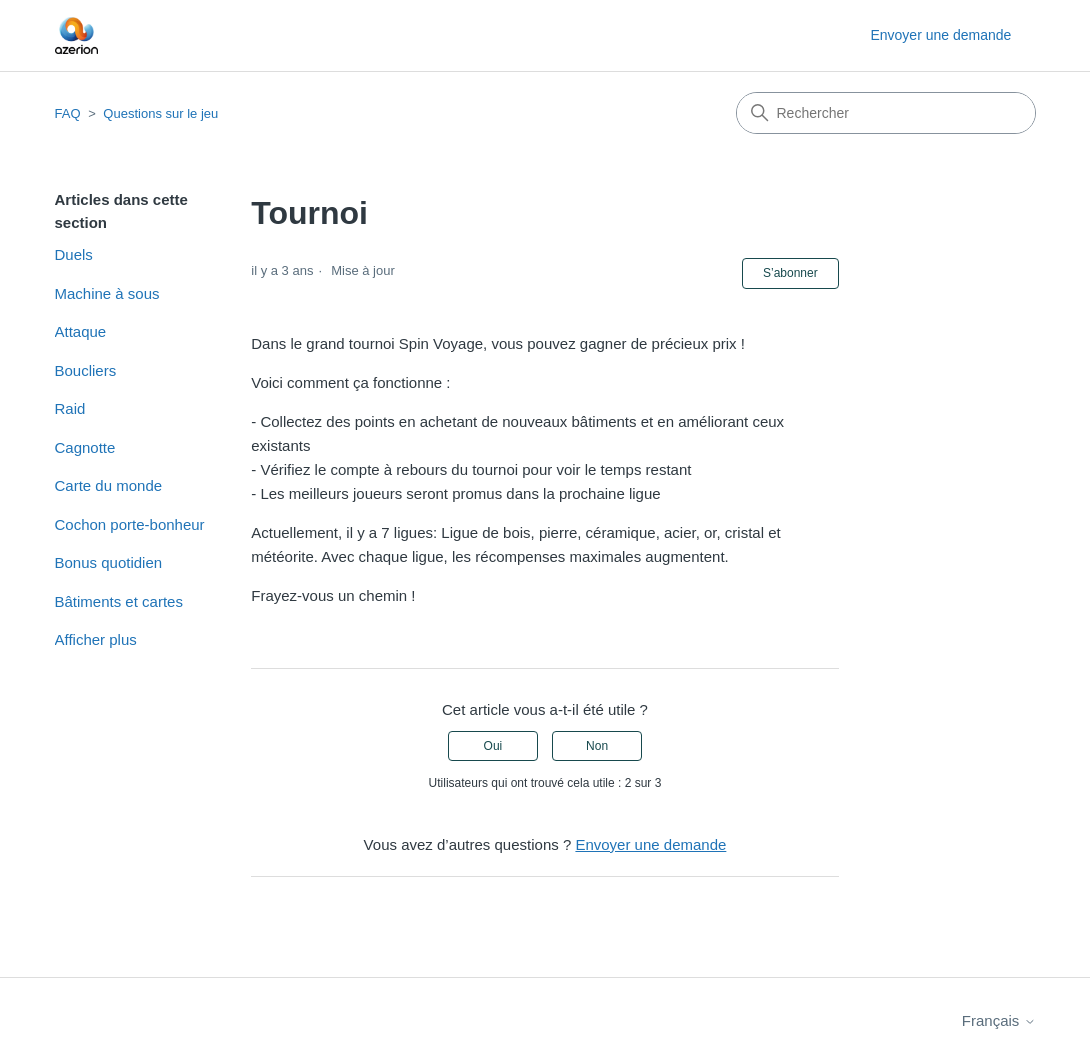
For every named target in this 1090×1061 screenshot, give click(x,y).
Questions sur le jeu (160, 113)
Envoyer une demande (940, 35)
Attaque (81, 331)
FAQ (68, 113)
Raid (70, 408)
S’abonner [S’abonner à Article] (790, 273)
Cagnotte (85, 447)
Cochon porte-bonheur (130, 524)
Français (999, 1020)
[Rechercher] (886, 113)
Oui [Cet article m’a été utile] (493, 746)
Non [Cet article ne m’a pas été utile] (597, 746)
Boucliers (86, 370)
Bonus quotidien (109, 562)
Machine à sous (107, 293)
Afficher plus (96, 639)
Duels (74, 254)
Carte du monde (109, 485)
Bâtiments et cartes (119, 601)
